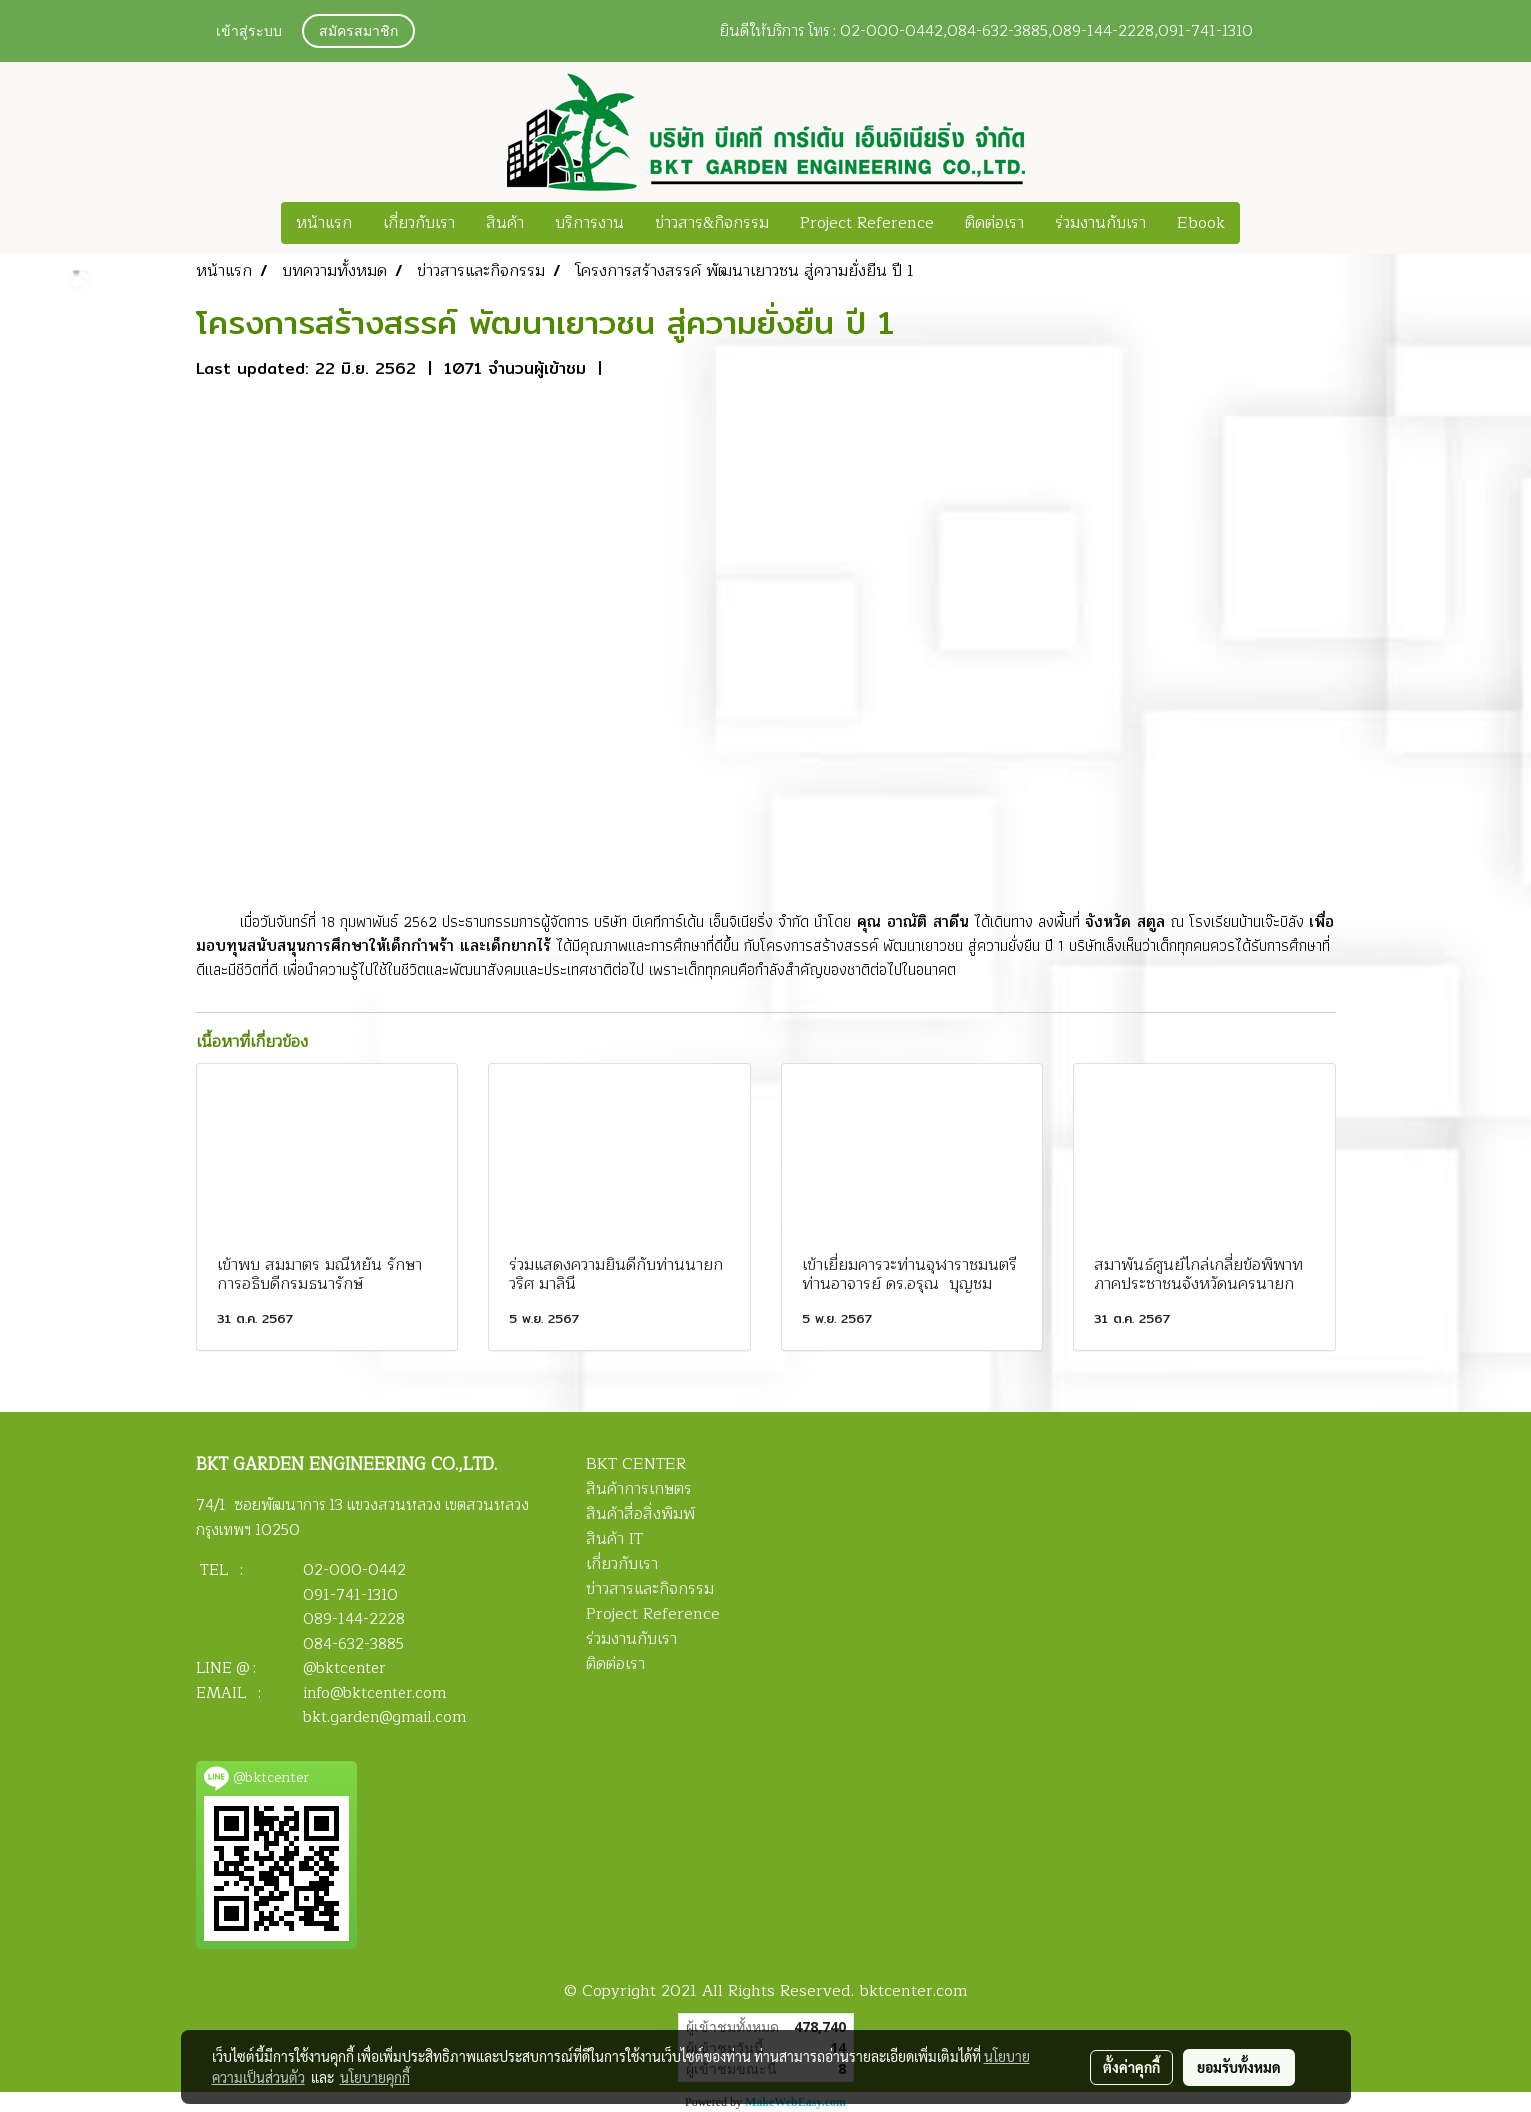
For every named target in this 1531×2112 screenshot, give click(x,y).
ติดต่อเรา (994, 223)
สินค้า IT (614, 1539)
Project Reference (867, 223)
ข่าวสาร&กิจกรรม (712, 223)
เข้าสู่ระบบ (249, 32)
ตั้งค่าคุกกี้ (1131, 2067)
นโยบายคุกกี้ (375, 2077)
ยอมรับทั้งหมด (1239, 2067)
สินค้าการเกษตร (639, 1489)
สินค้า (505, 223)
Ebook (1201, 223)
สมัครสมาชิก (358, 32)
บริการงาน (589, 223)
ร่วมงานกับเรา (1100, 223)
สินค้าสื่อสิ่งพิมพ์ (640, 1514)
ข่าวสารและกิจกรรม (650, 1589)
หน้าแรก (324, 223)
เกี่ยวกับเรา (419, 223)
